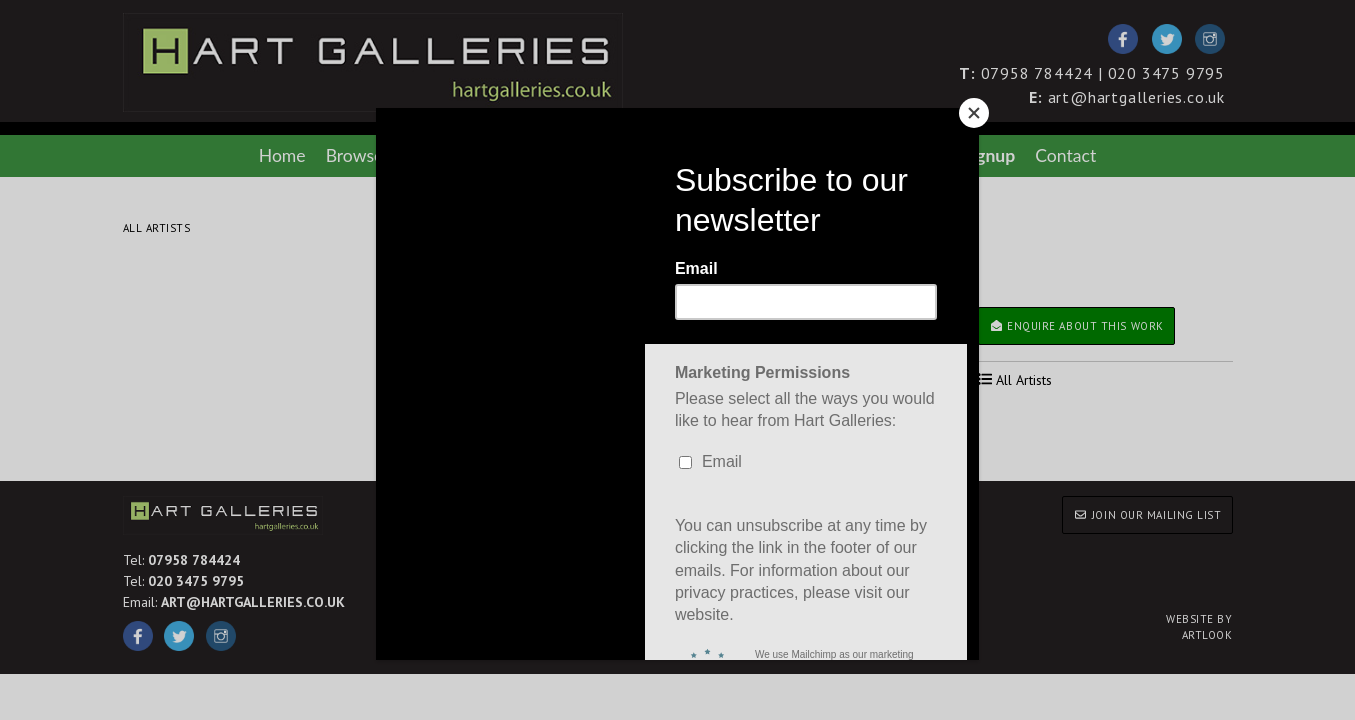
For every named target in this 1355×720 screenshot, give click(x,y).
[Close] (974, 113)
